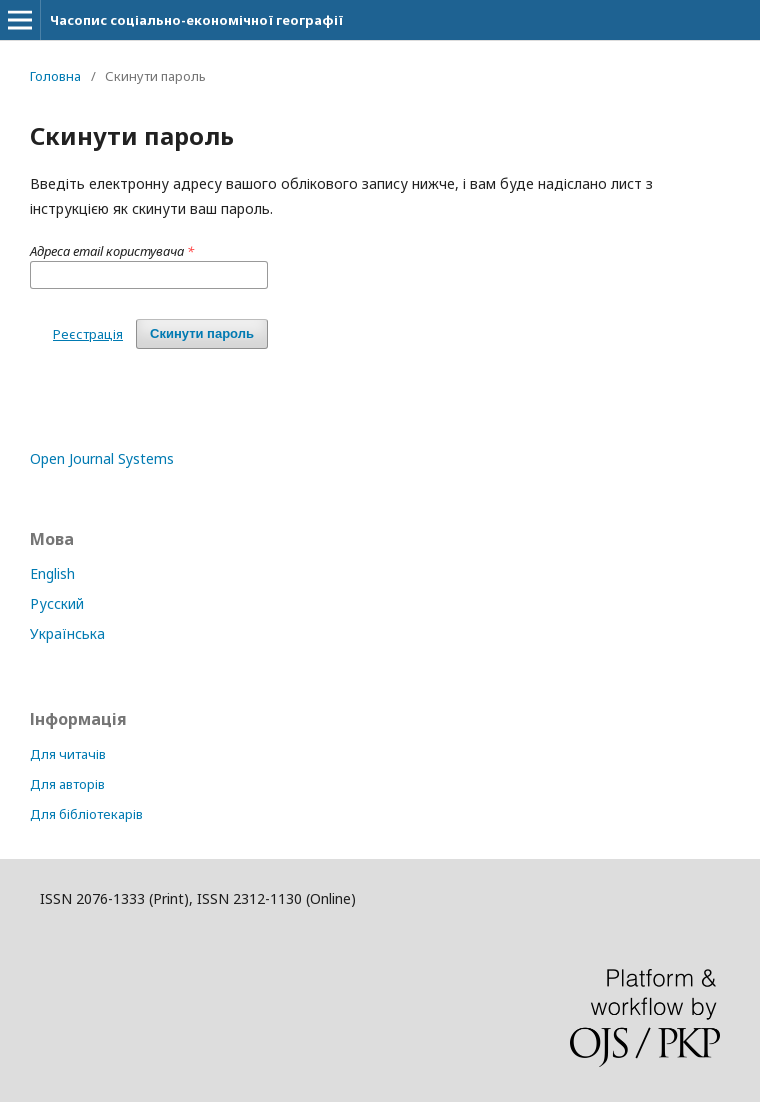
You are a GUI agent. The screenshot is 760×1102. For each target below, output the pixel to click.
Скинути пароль (202, 333)
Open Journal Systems (102, 458)
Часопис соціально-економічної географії (196, 20)
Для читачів (68, 754)
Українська (67, 633)
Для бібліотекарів (86, 814)
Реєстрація (88, 334)
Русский (57, 603)
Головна (55, 76)
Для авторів (67, 784)
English (52, 573)
